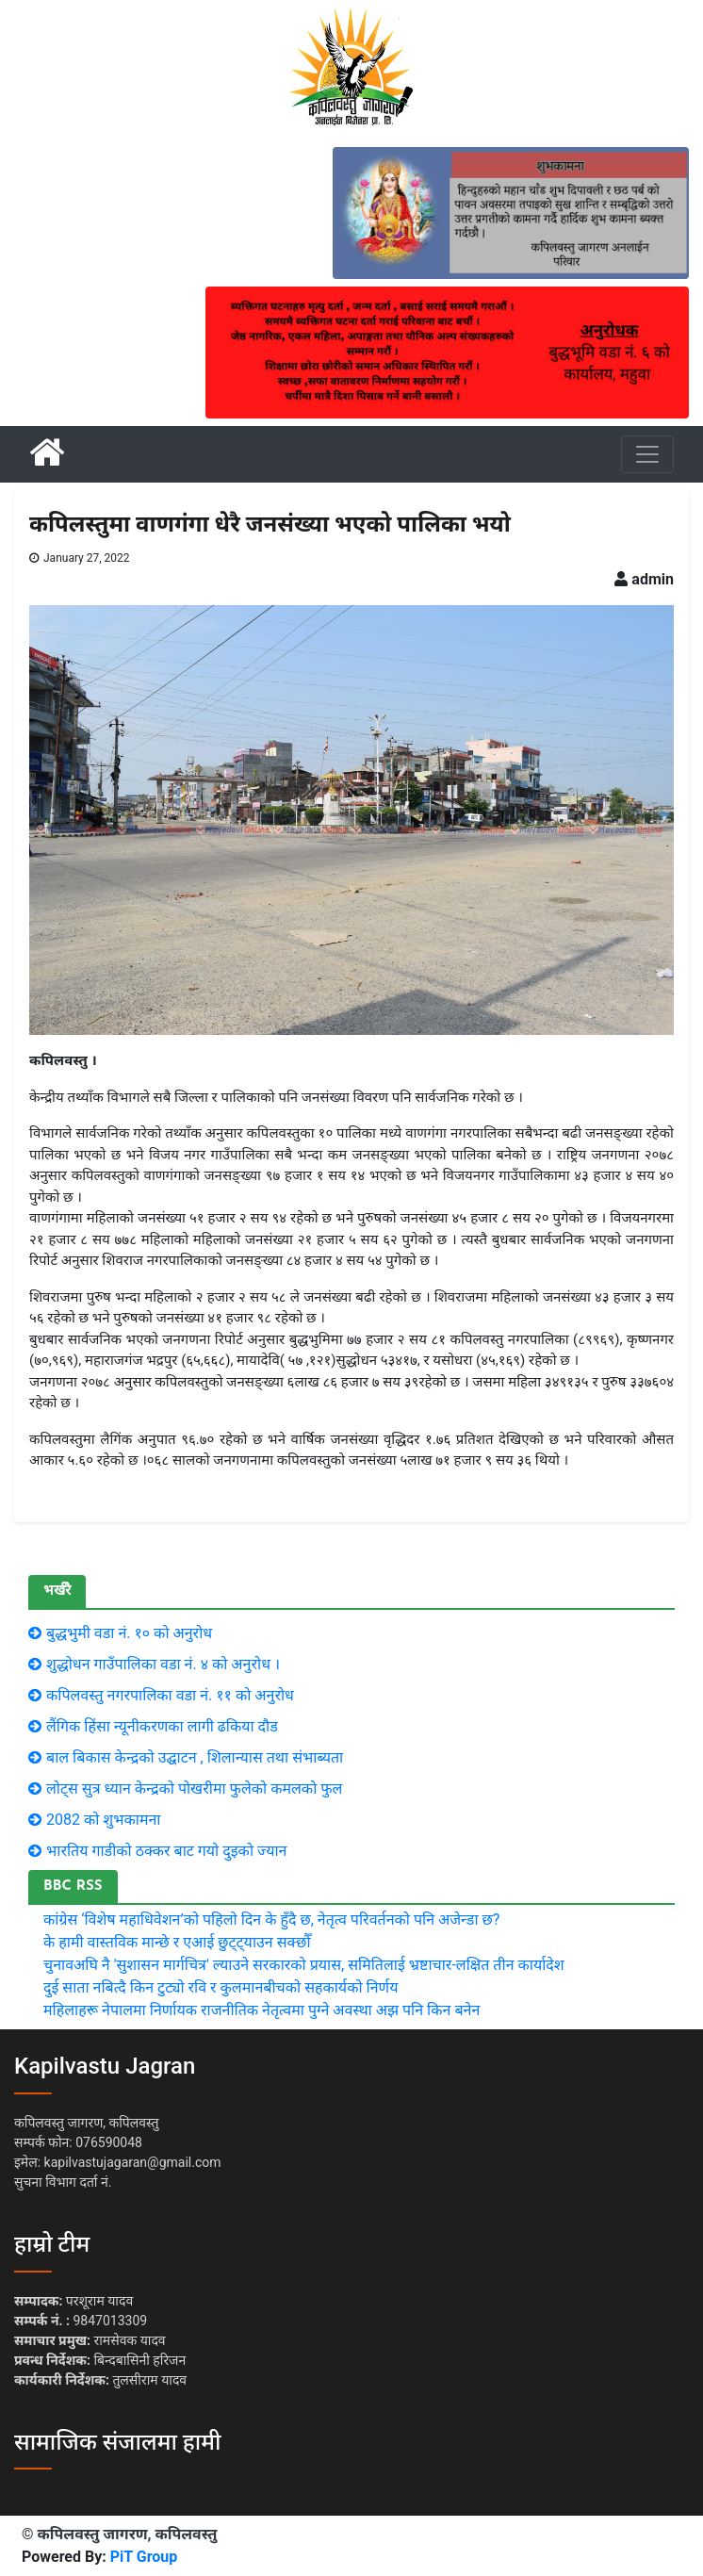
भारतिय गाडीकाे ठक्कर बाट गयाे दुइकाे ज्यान (166, 1851)
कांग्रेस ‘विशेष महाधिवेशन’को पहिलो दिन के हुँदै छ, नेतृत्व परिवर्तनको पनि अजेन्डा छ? (271, 1919)
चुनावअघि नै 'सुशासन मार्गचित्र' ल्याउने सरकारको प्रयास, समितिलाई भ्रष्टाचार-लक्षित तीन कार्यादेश (303, 1965)
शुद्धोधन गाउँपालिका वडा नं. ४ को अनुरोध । (163, 1664)
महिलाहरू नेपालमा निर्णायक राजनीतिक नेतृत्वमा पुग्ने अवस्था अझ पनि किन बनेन (261, 2010)
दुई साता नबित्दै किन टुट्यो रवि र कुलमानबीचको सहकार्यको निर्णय (220, 1987)
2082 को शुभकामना (103, 1820)
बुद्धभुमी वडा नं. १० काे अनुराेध (129, 1633)
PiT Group (144, 2557)
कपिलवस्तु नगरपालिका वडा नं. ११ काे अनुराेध (170, 1695)
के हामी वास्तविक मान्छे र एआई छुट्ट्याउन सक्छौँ (177, 1942)
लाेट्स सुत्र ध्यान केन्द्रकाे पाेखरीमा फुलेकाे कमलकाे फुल (194, 1788)
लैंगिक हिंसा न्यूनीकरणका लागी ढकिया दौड (162, 1726)
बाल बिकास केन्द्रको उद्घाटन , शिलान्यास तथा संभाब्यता (194, 1757)
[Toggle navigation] (647, 454)
